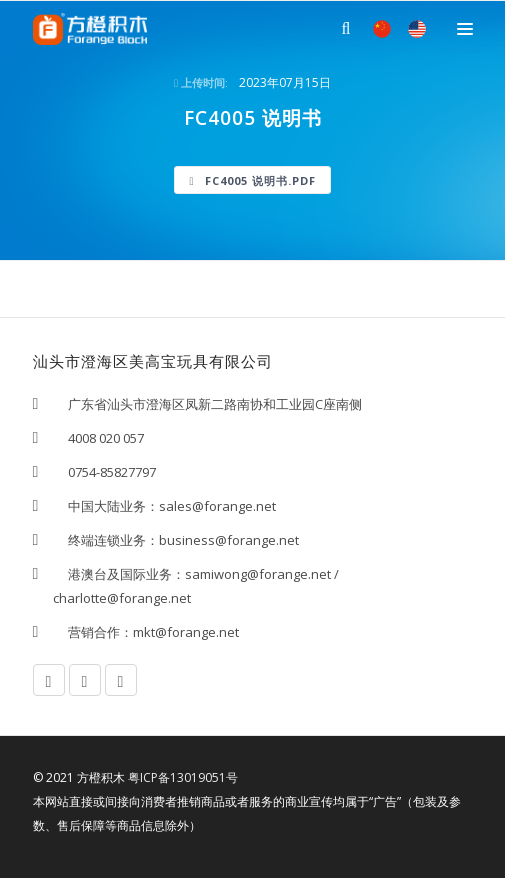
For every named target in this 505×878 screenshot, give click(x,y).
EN (417, 29)
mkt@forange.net (186, 632)
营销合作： (93, 632)
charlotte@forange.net (122, 598)
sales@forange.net (217, 506)
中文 (382, 29)
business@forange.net (229, 540)
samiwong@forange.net (258, 574)
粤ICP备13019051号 (183, 777)
